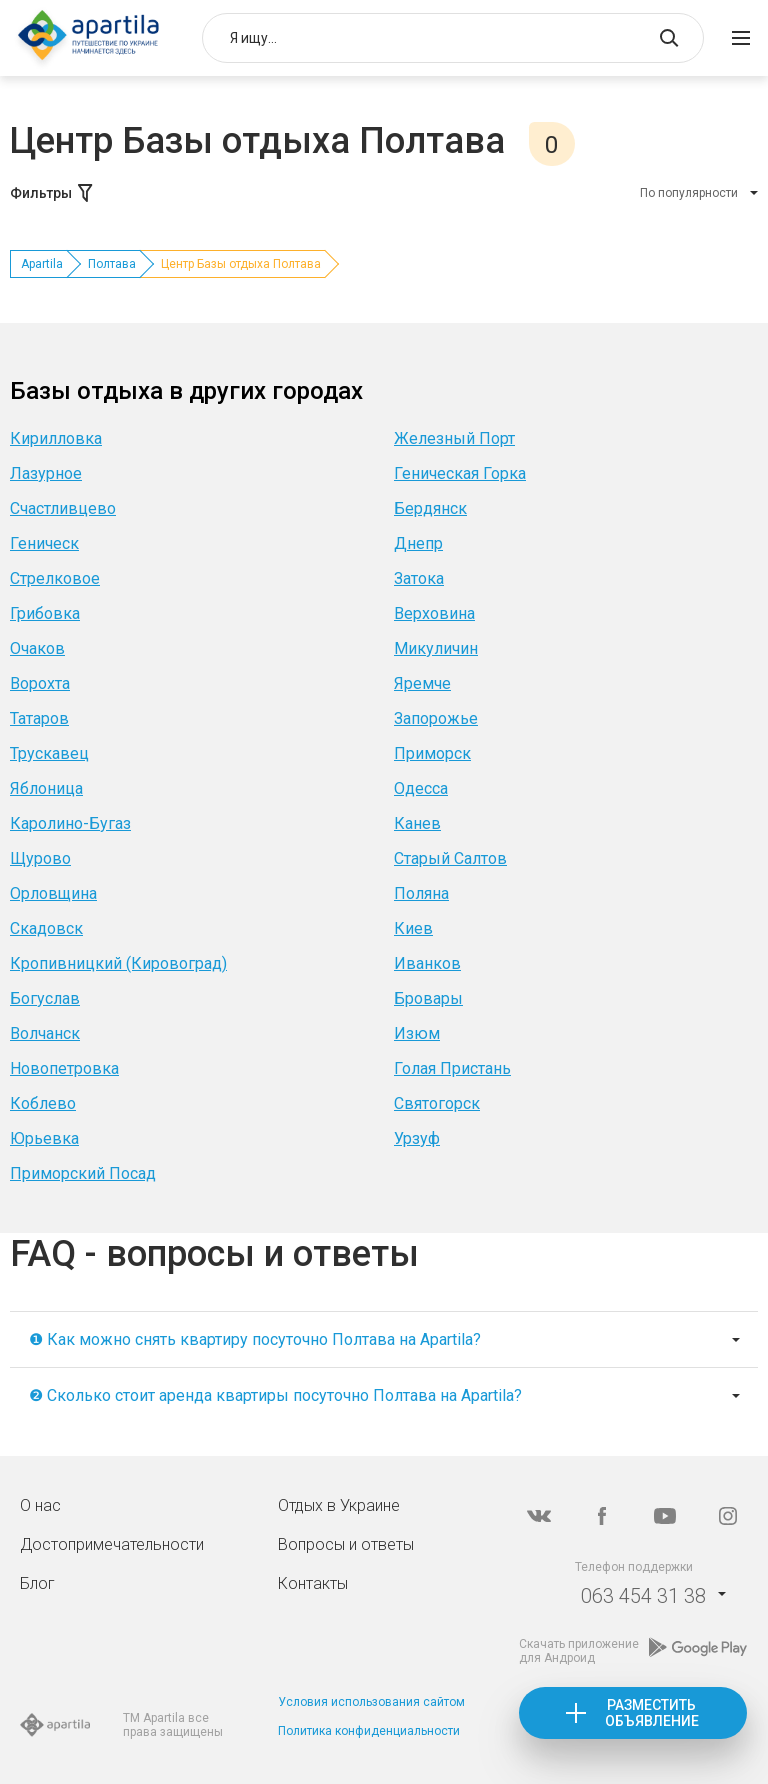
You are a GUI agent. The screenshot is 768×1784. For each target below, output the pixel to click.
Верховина (434, 613)
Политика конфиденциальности (369, 1731)
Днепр (418, 543)
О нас (40, 1505)
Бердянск (430, 508)
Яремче (422, 683)
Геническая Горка (460, 473)
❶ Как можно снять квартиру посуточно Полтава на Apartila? (255, 1339)
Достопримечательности (112, 1544)
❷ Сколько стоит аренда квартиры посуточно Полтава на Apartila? (275, 1395)
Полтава (112, 264)
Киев (413, 928)
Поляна (421, 893)
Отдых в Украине (339, 1505)
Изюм (417, 1033)
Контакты (313, 1583)
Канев (417, 823)
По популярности (689, 193)
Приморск (432, 753)
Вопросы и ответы (346, 1544)
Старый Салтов (450, 858)
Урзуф (417, 1138)
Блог (37, 1583)
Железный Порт (454, 438)
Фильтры (53, 193)
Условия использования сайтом (371, 1702)
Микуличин (436, 648)
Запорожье (436, 718)
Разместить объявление (652, 1713)
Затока (419, 578)
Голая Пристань (452, 1068)
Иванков (427, 963)
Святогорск (437, 1103)
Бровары (428, 998)
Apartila (42, 264)
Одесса (421, 788)
